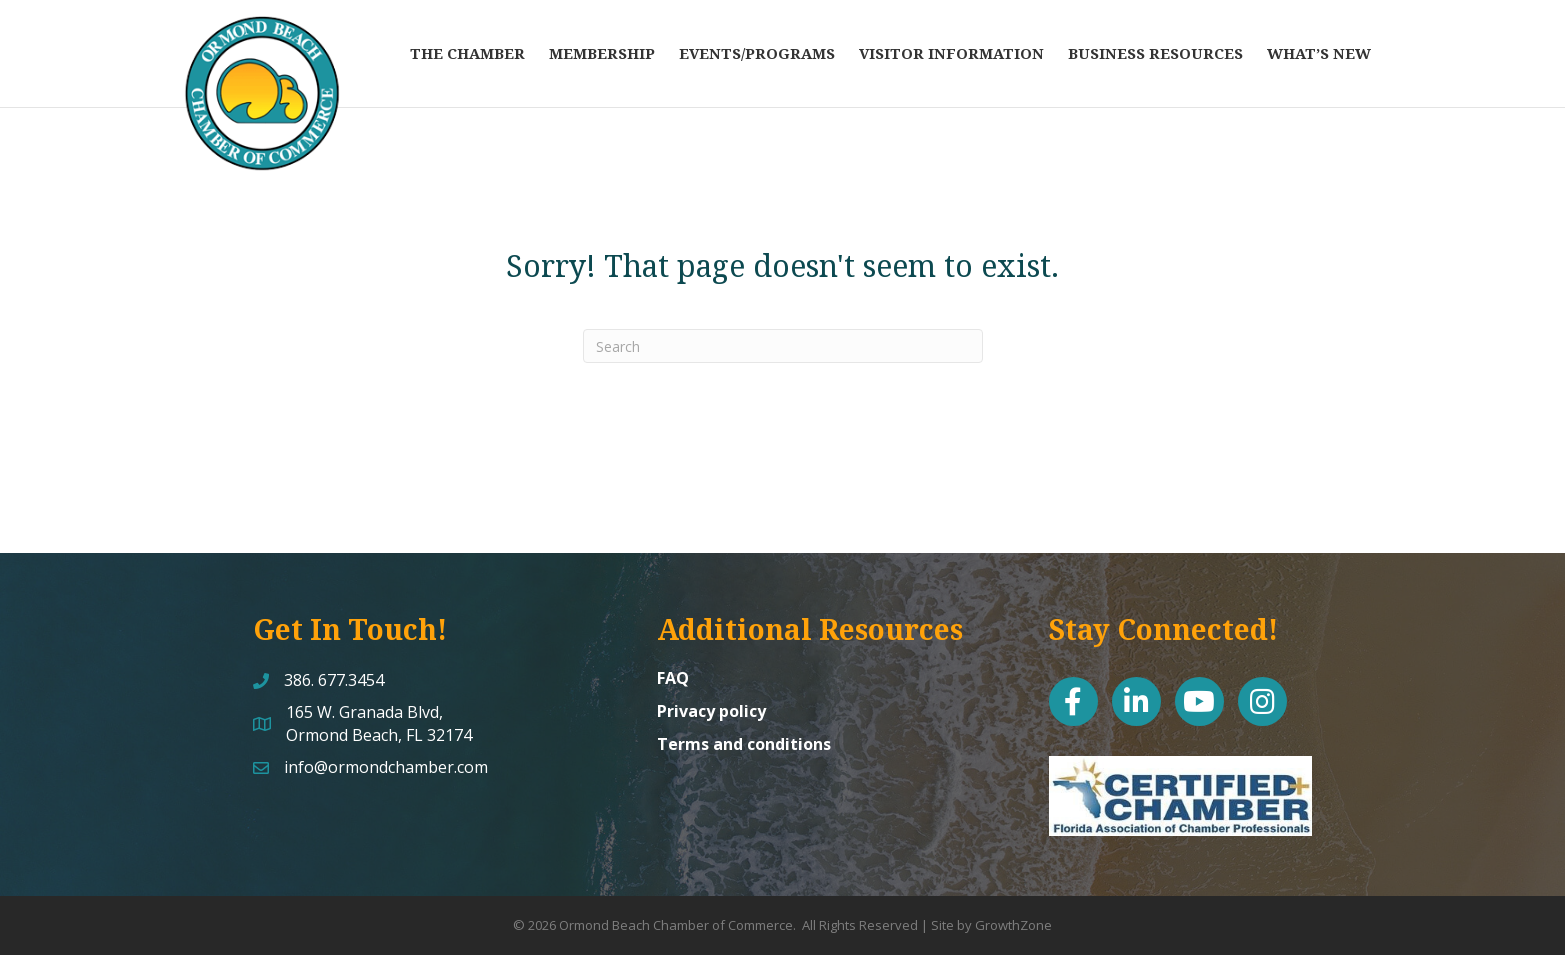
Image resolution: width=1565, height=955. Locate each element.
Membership (602, 53)
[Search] (783, 346)
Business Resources (1155, 53)
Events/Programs (757, 53)
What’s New (1319, 53)
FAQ (673, 678)
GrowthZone (1013, 925)
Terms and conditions (744, 744)
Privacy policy (711, 711)
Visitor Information (951, 53)
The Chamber (467, 53)
